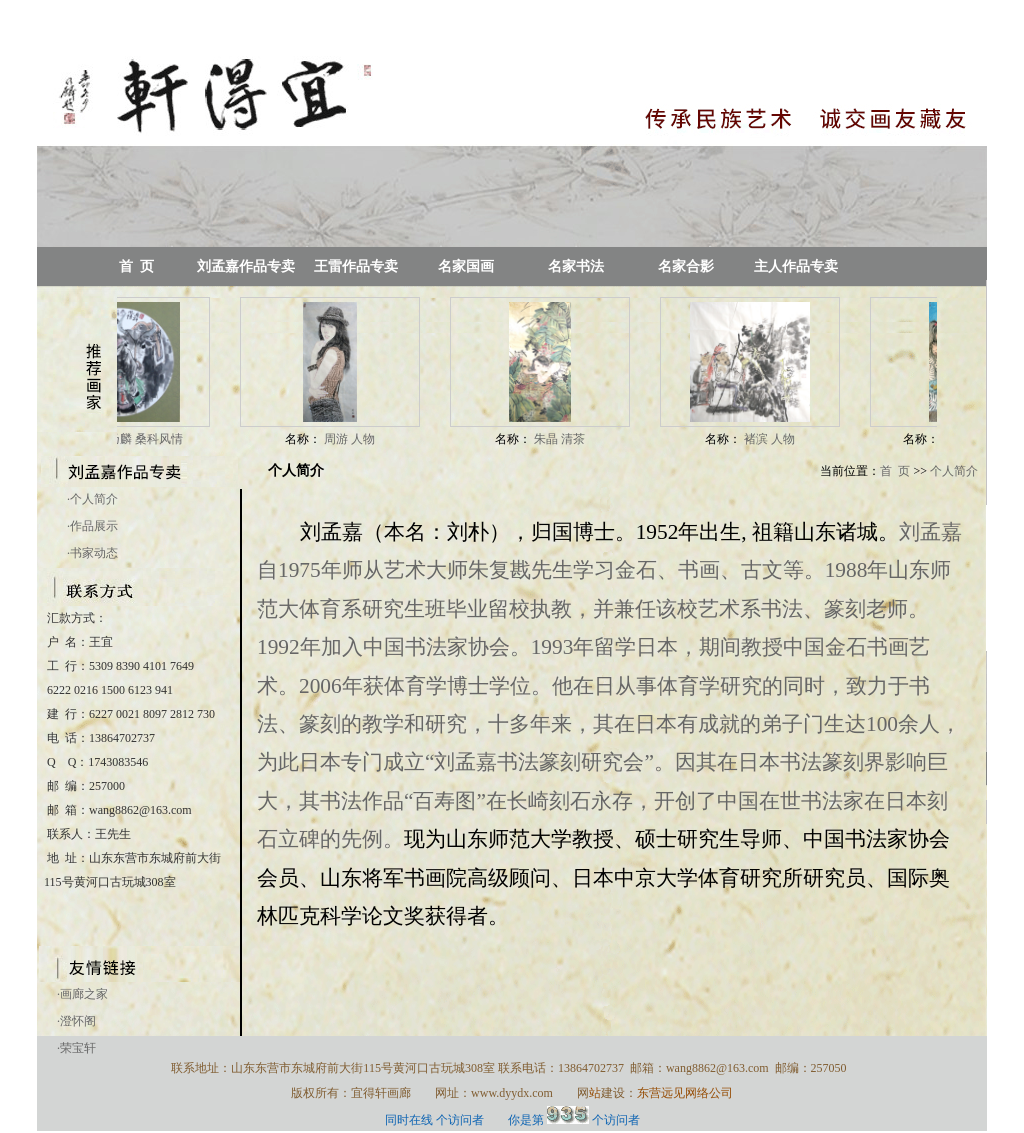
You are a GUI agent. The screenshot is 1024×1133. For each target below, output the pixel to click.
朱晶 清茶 (566, 439)
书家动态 (92, 553)
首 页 (136, 266)
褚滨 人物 (776, 439)
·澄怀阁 (76, 1021)
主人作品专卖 (796, 266)
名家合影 (686, 266)
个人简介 (92, 499)
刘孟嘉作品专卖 (246, 266)
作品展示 (92, 526)
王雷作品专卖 (356, 266)
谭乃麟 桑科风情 (146, 439)
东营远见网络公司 (685, 1093)
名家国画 (466, 266)
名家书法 (576, 266)
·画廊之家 (82, 994)
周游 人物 (356, 439)
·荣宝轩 (76, 1048)
